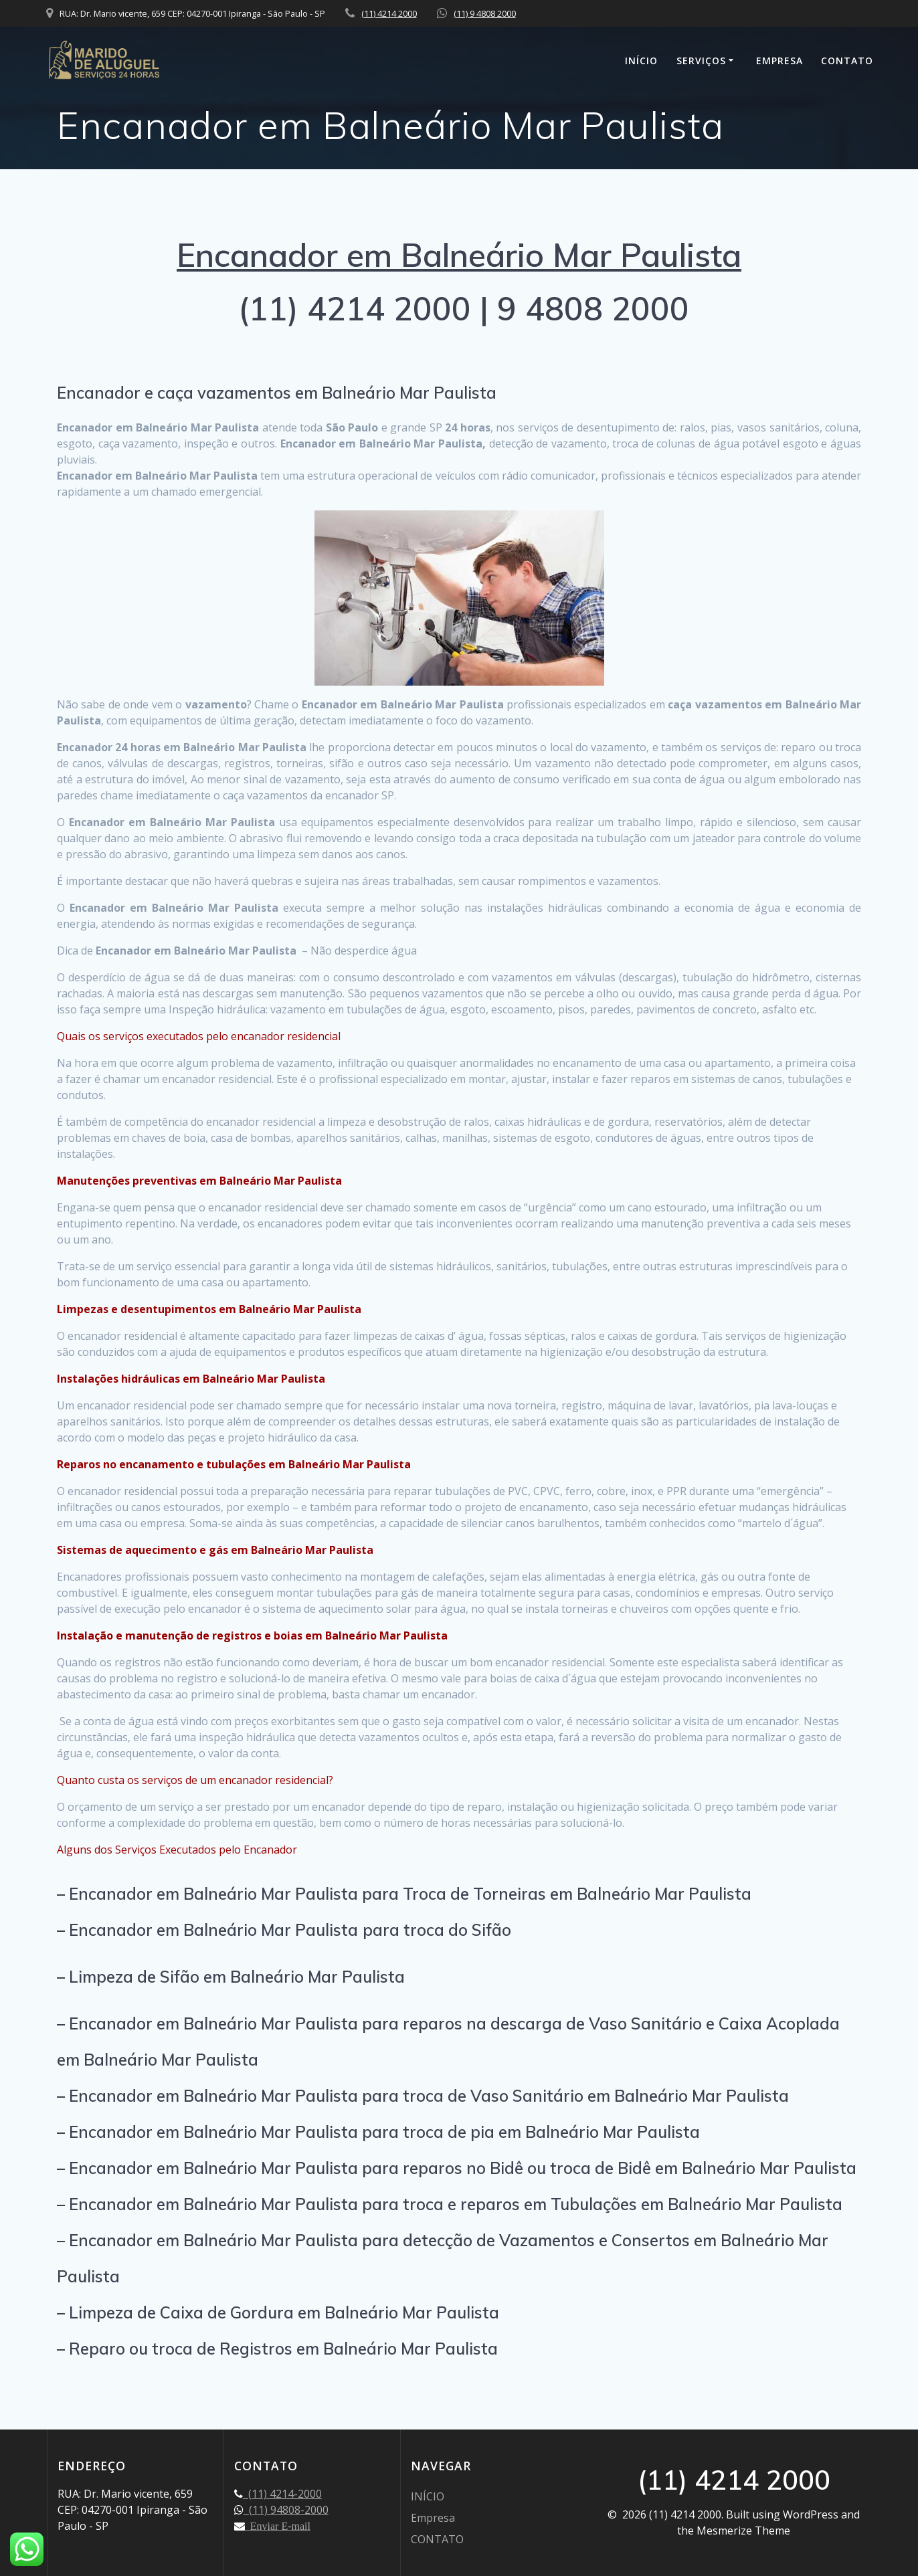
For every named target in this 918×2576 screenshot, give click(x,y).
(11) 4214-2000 (282, 2493)
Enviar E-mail (277, 2525)
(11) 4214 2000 (389, 13)
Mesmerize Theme (743, 2530)
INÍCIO (641, 60)
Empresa (779, 60)
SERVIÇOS (701, 60)
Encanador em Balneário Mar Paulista (459, 255)
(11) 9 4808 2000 (485, 13)
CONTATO (847, 60)
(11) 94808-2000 (286, 2509)
